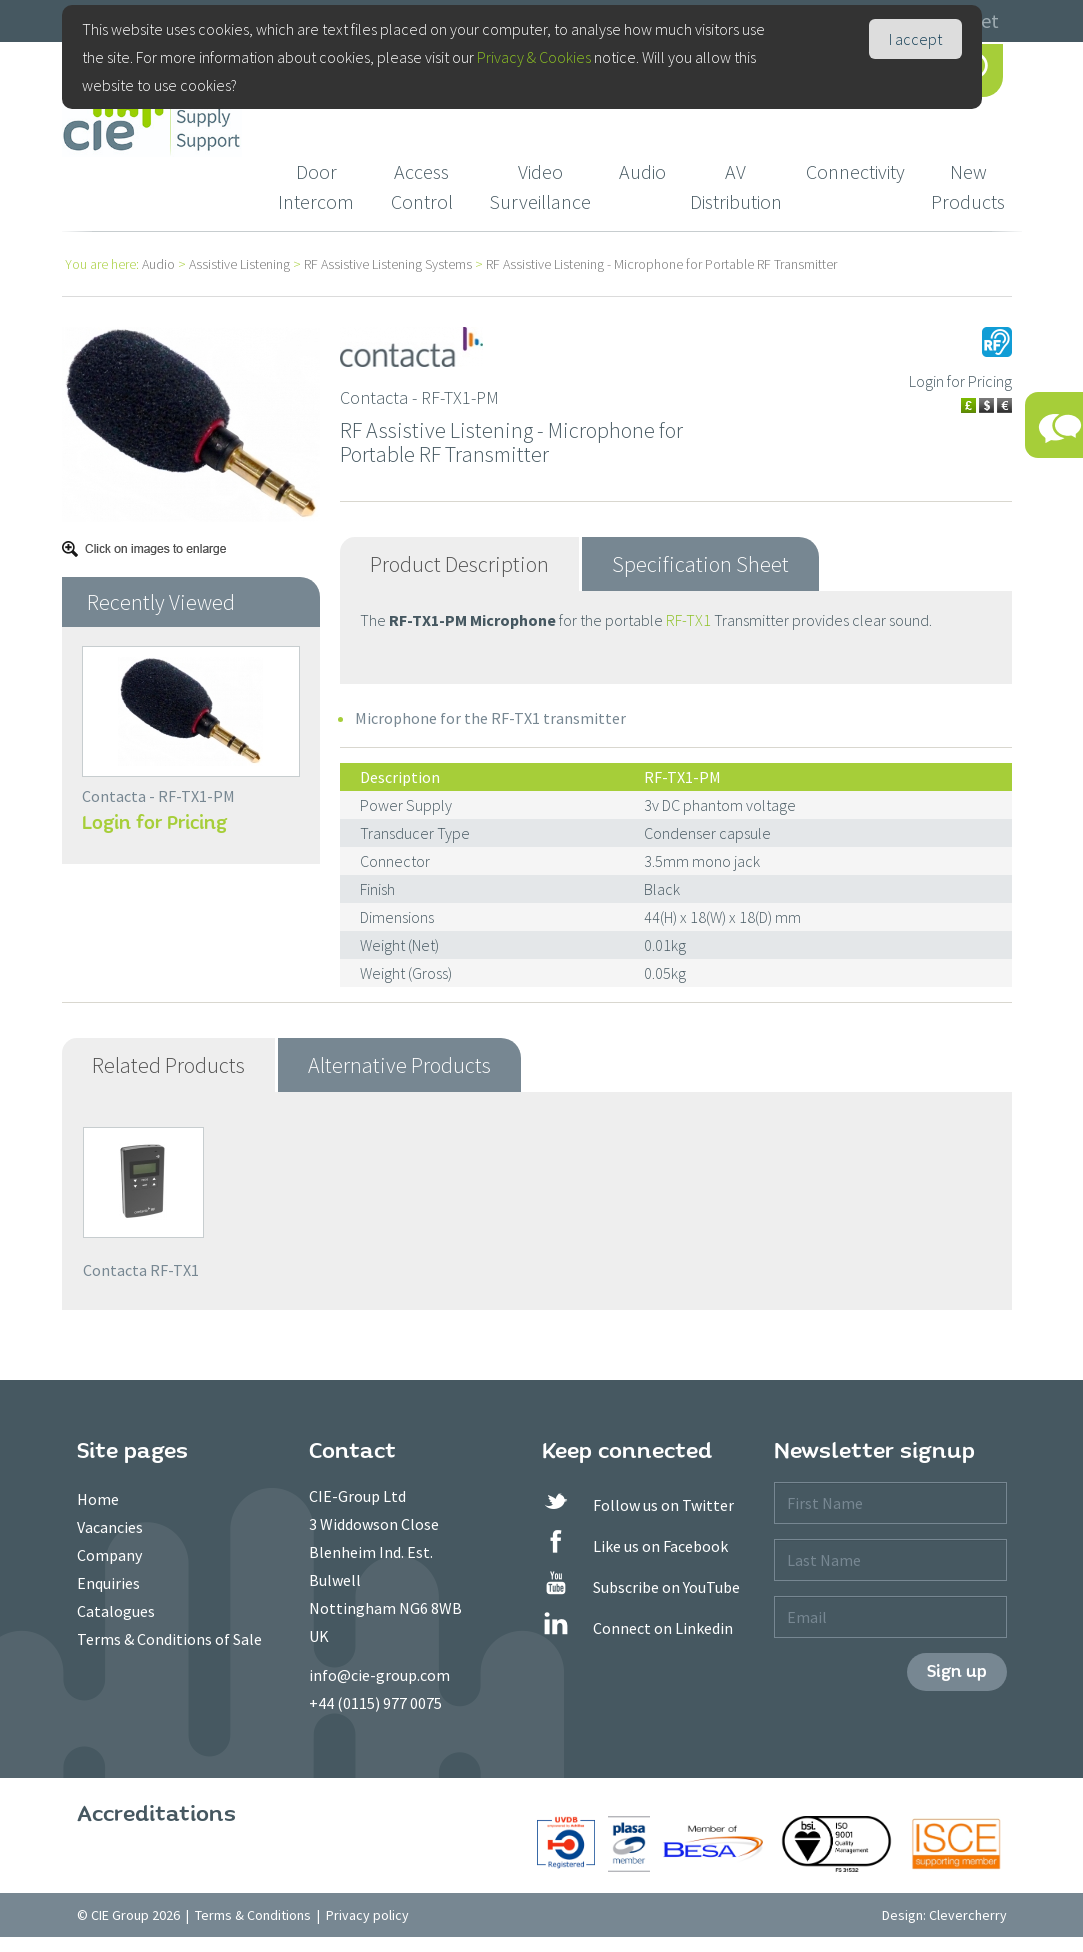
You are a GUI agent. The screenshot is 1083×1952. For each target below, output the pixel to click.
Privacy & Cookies (534, 57)
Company (109, 1555)
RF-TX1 (688, 620)
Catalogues (116, 1611)
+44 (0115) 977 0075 (375, 1703)
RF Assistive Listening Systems (388, 264)
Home (98, 1499)
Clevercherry (968, 1915)
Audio (642, 171)
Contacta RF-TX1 (141, 1270)
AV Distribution (736, 186)
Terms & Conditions (253, 1915)
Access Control (422, 186)
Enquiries (108, 1583)
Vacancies (110, 1527)
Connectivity (855, 171)
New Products (968, 186)
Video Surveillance (540, 186)
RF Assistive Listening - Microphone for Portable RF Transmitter (661, 264)
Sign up (957, 1671)
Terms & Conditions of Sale (169, 1639)
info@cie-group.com (379, 1675)
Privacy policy (367, 1915)
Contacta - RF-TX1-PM (158, 796)
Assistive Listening (239, 264)
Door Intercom (316, 186)
